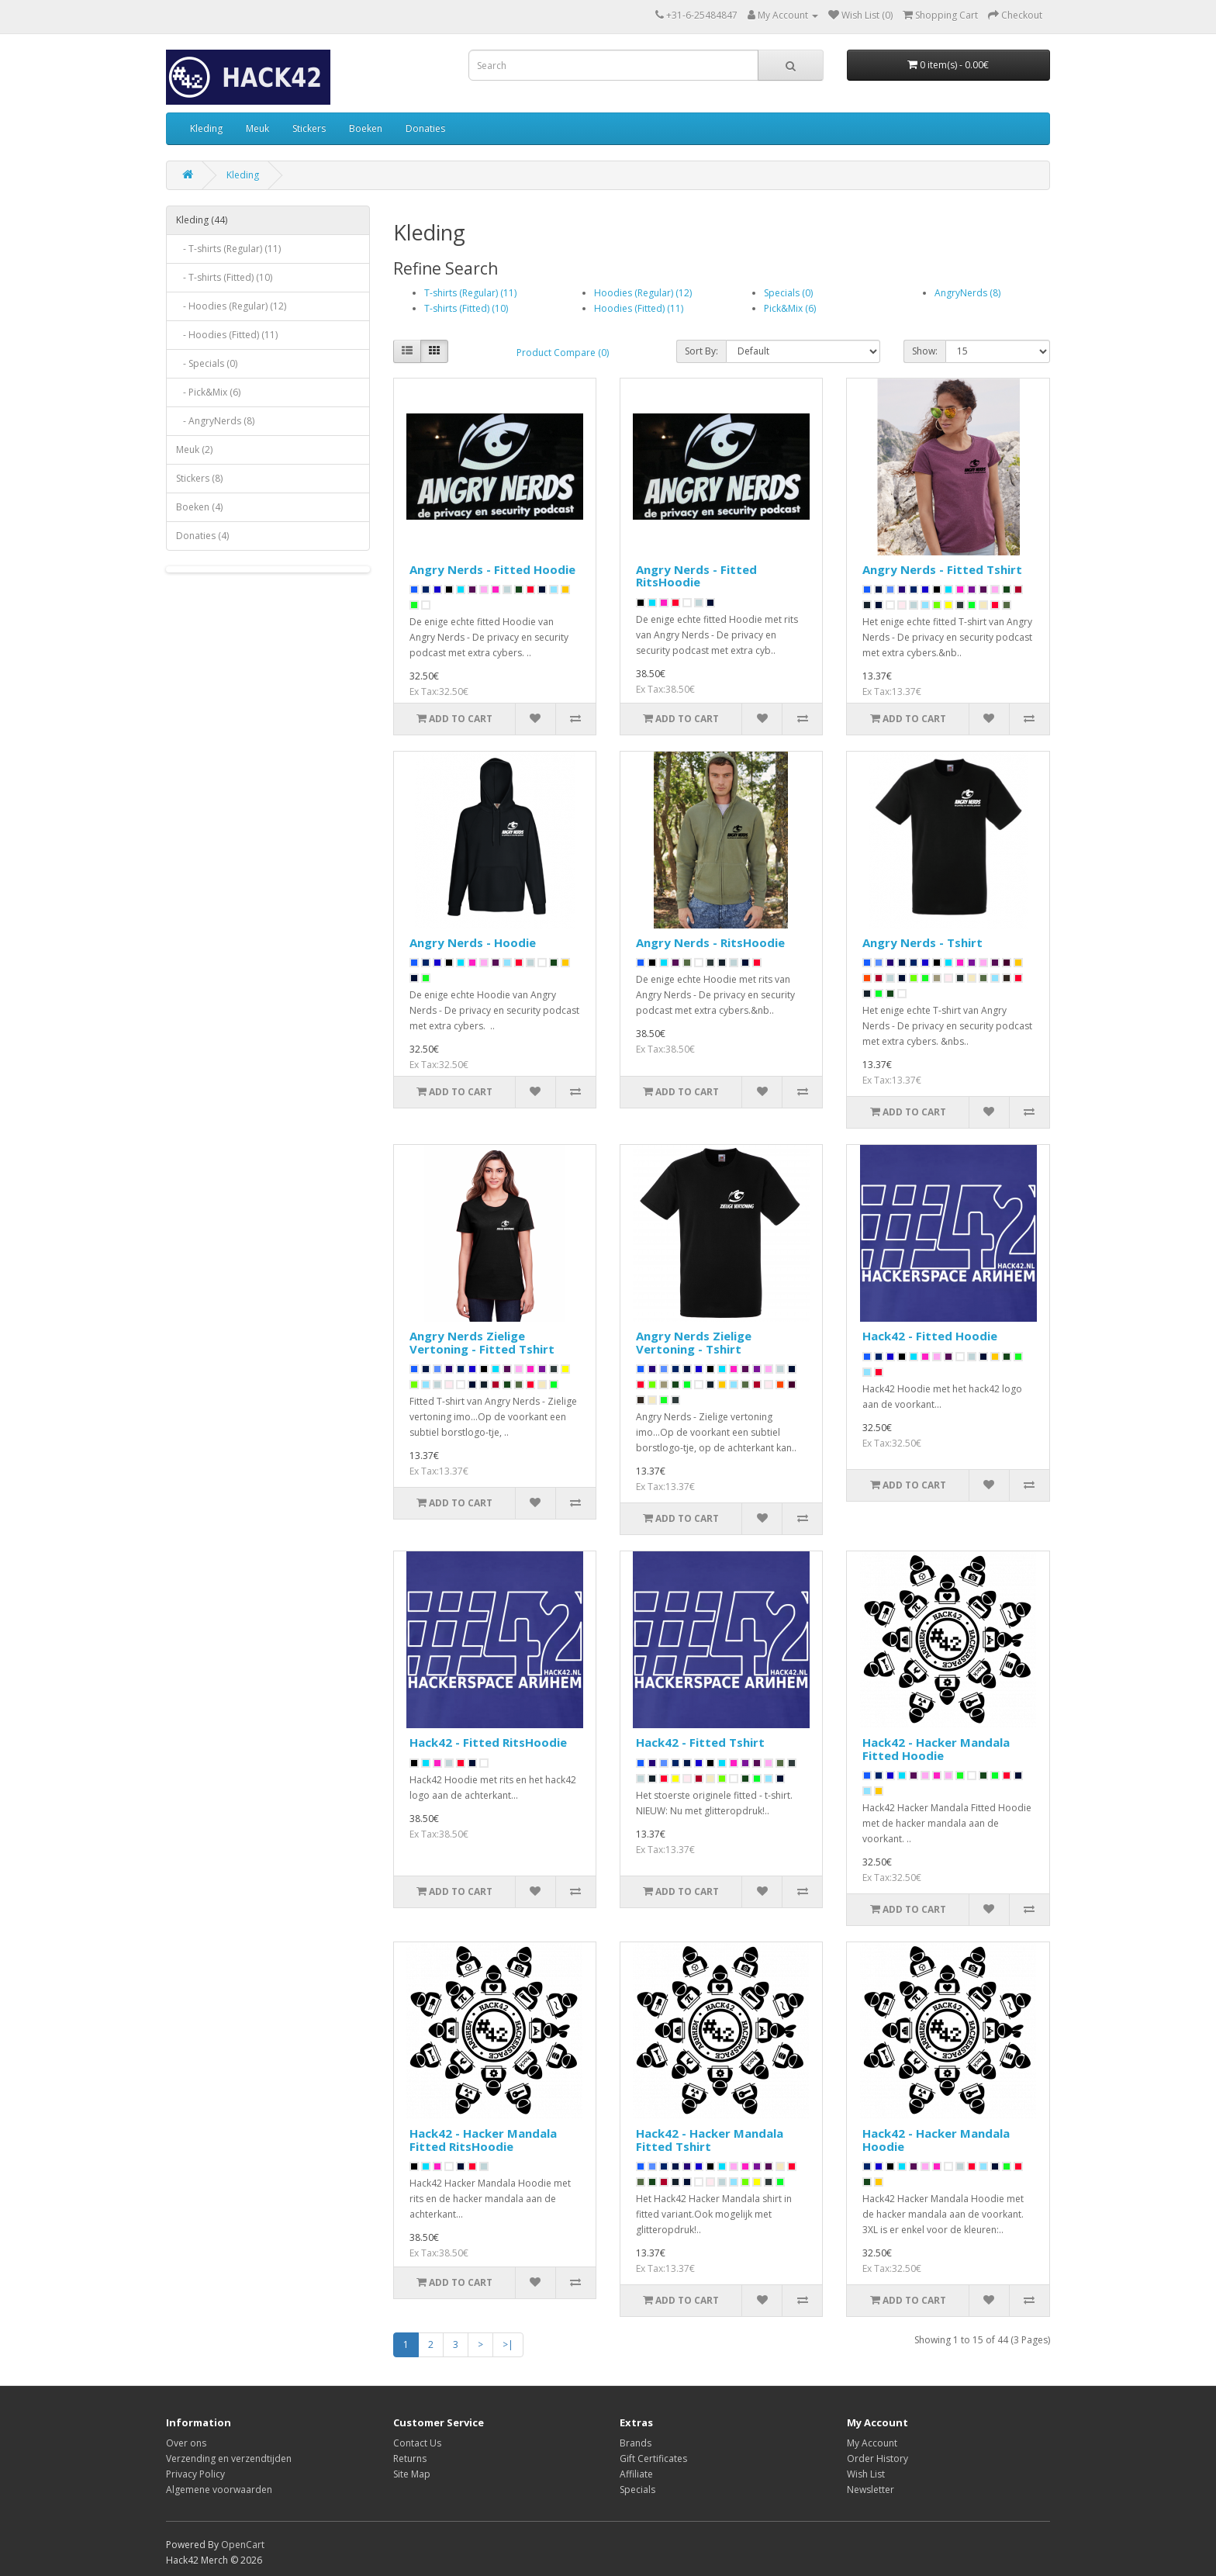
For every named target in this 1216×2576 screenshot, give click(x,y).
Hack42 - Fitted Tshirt (700, 1742)
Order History (877, 2458)
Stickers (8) (199, 478)
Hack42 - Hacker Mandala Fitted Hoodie (936, 1748)
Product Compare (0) (562, 352)
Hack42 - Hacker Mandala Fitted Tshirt (709, 2139)
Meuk (257, 128)
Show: (925, 351)
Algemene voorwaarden (219, 2489)
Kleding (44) (201, 219)
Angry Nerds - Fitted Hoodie (492, 569)
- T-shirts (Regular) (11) (228, 248)
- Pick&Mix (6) (208, 392)
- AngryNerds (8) (215, 420)
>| (508, 2344)
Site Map (411, 2474)
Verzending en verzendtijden (229, 2458)
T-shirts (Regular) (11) (470, 292)
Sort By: (701, 351)
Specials (637, 2489)
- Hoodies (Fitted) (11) (227, 334)
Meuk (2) (194, 449)
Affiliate (636, 2474)
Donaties (425, 128)
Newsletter (870, 2489)
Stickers (309, 128)
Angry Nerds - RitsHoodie (710, 942)
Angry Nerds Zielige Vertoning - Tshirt (693, 1342)
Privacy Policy (195, 2474)
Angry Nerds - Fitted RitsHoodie (696, 576)
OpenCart (242, 2544)
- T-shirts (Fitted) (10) (224, 277)
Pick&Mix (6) (790, 308)
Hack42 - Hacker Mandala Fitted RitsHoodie (483, 2139)
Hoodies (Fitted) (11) (638, 308)
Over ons (186, 2443)
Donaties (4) (202, 535)
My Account (872, 2443)
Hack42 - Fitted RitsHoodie (488, 1742)
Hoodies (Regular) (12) (643, 292)
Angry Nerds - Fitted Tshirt (942, 569)
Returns (410, 2458)
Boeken (365, 128)
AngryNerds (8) (967, 292)
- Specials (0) (206, 363)
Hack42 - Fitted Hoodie (929, 1335)
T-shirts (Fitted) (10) (466, 308)
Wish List (866, 2474)
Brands (635, 2443)
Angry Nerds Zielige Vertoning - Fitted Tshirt (481, 1342)
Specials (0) (788, 292)
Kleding (206, 128)
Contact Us (417, 2443)
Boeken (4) (199, 506)
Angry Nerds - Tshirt (922, 942)
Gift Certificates (653, 2458)
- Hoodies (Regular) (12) (231, 306)
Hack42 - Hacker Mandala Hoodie (936, 2139)
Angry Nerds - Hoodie (472, 942)
